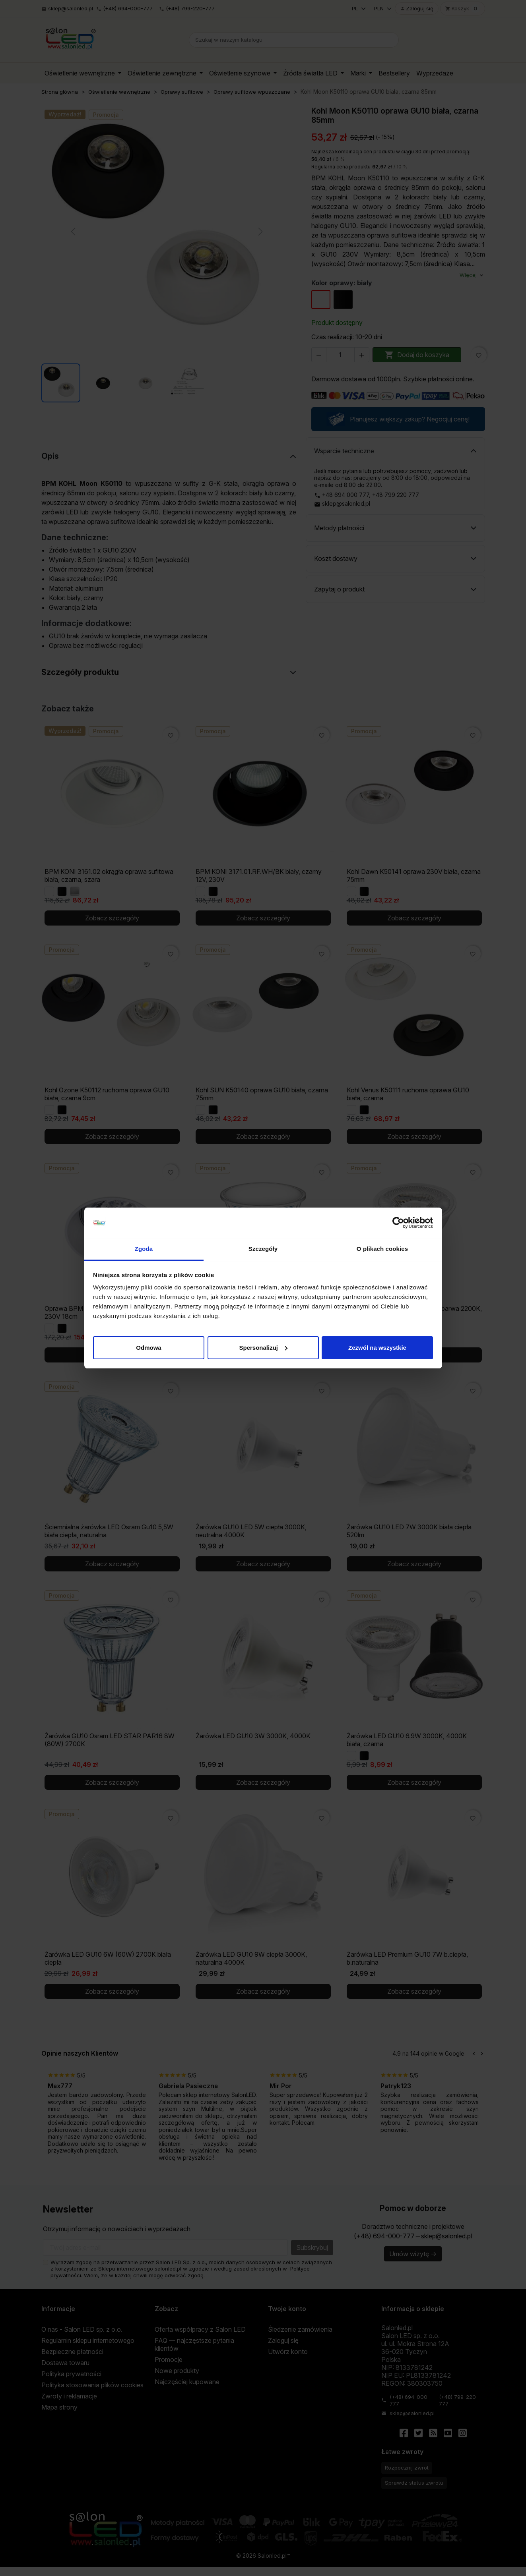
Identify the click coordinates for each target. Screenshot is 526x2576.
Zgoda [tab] (144, 1248)
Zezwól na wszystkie (377, 1347)
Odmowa (148, 1347)
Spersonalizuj (263, 1347)
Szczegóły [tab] (263, 1248)
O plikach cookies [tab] (382, 1248)
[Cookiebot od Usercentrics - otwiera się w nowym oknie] (398, 1223)
